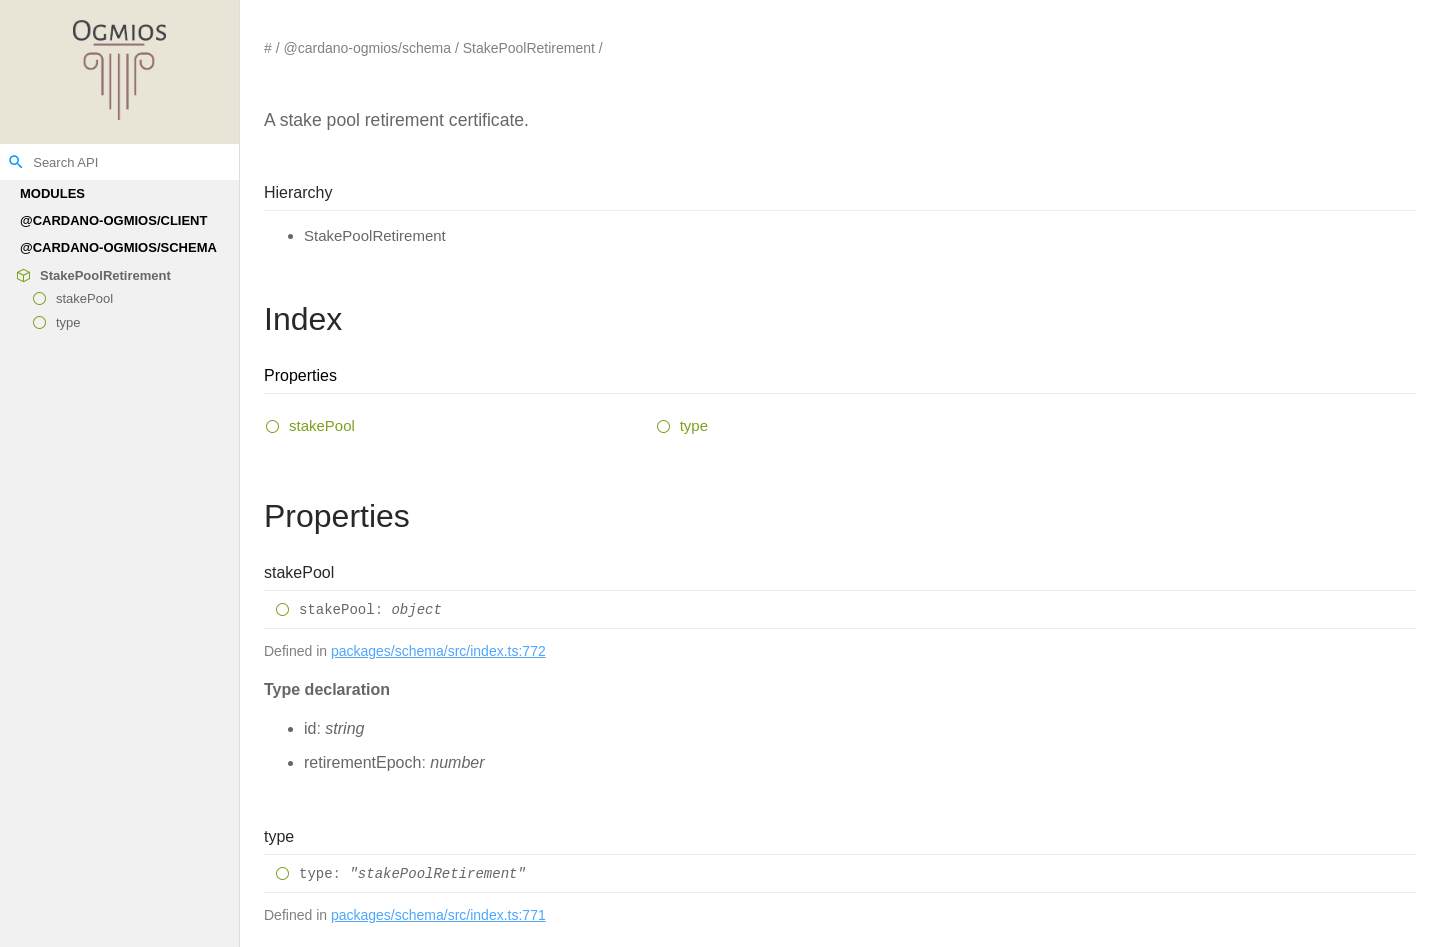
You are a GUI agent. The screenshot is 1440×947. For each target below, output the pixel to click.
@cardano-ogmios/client (113, 220)
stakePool (84, 299)
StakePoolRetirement (105, 275)
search (16, 162)
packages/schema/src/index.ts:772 (438, 651)
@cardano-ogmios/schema (118, 247)
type (68, 322)
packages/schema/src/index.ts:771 (438, 915)
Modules (52, 193)
